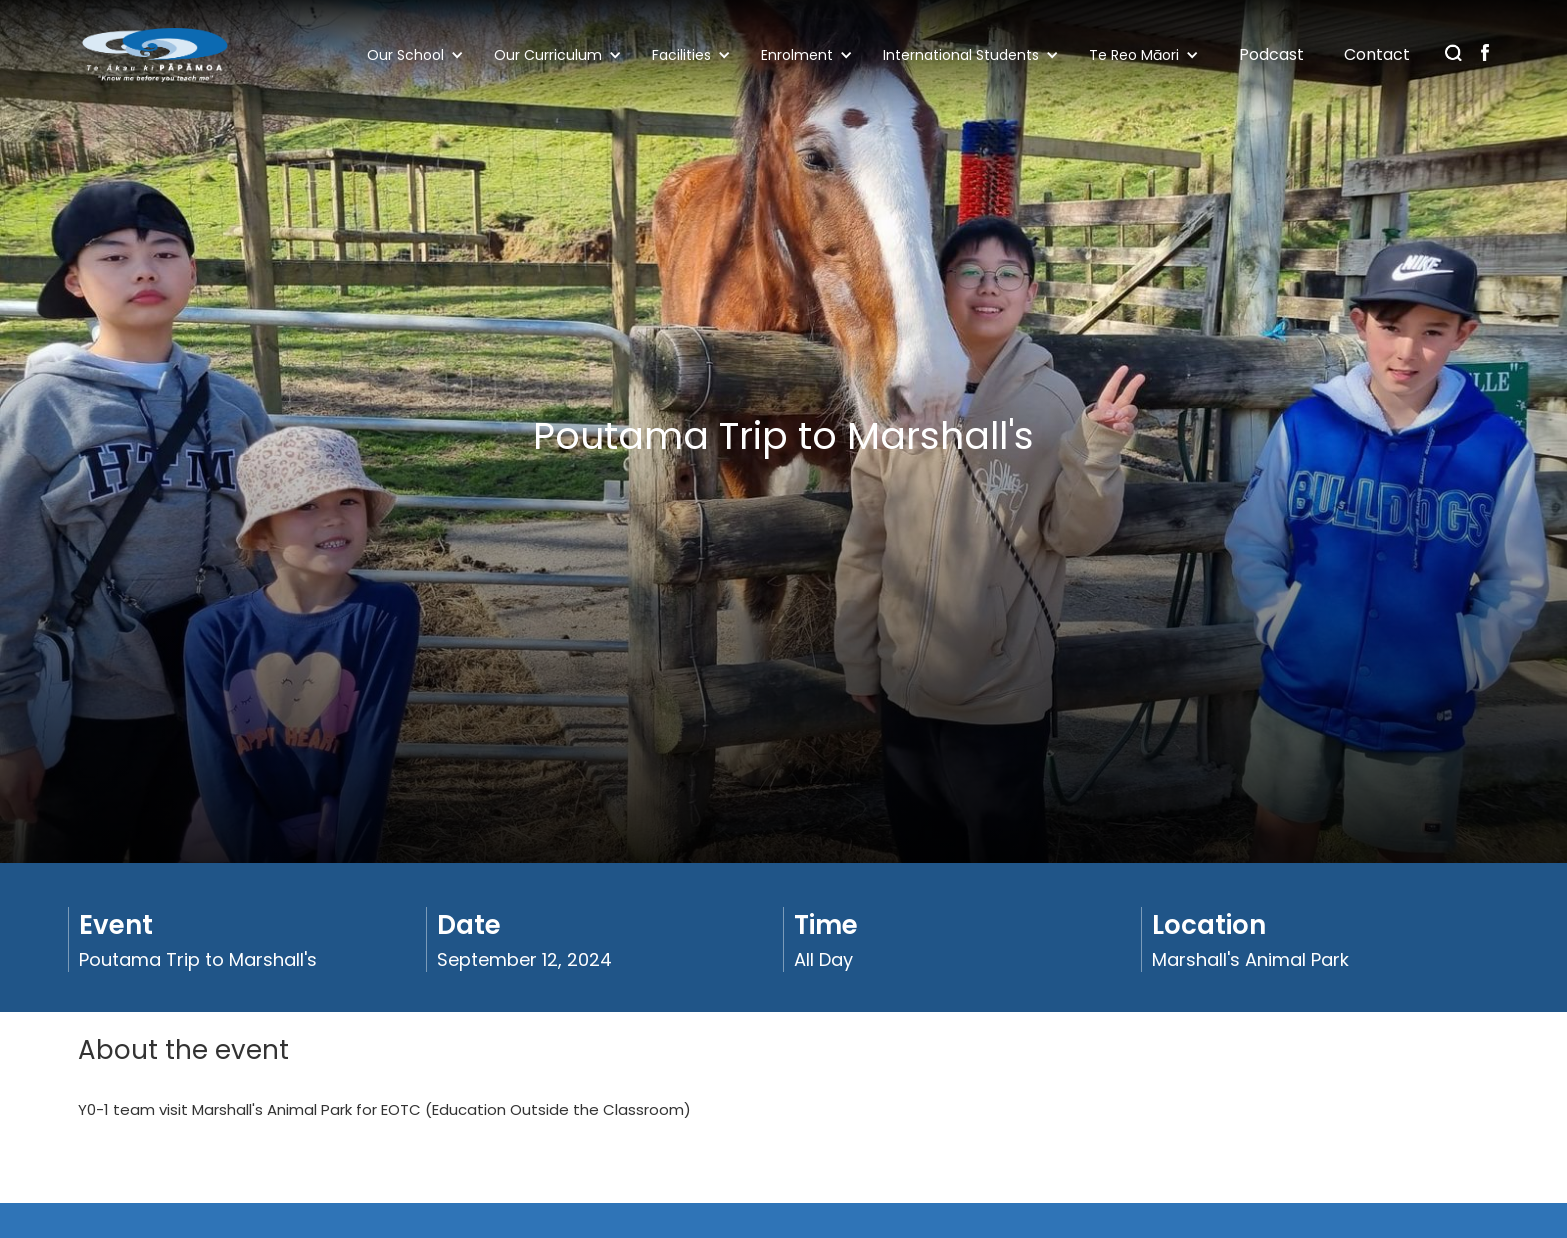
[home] (155, 55)
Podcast (1271, 54)
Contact (1377, 54)
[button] (420, 55)
